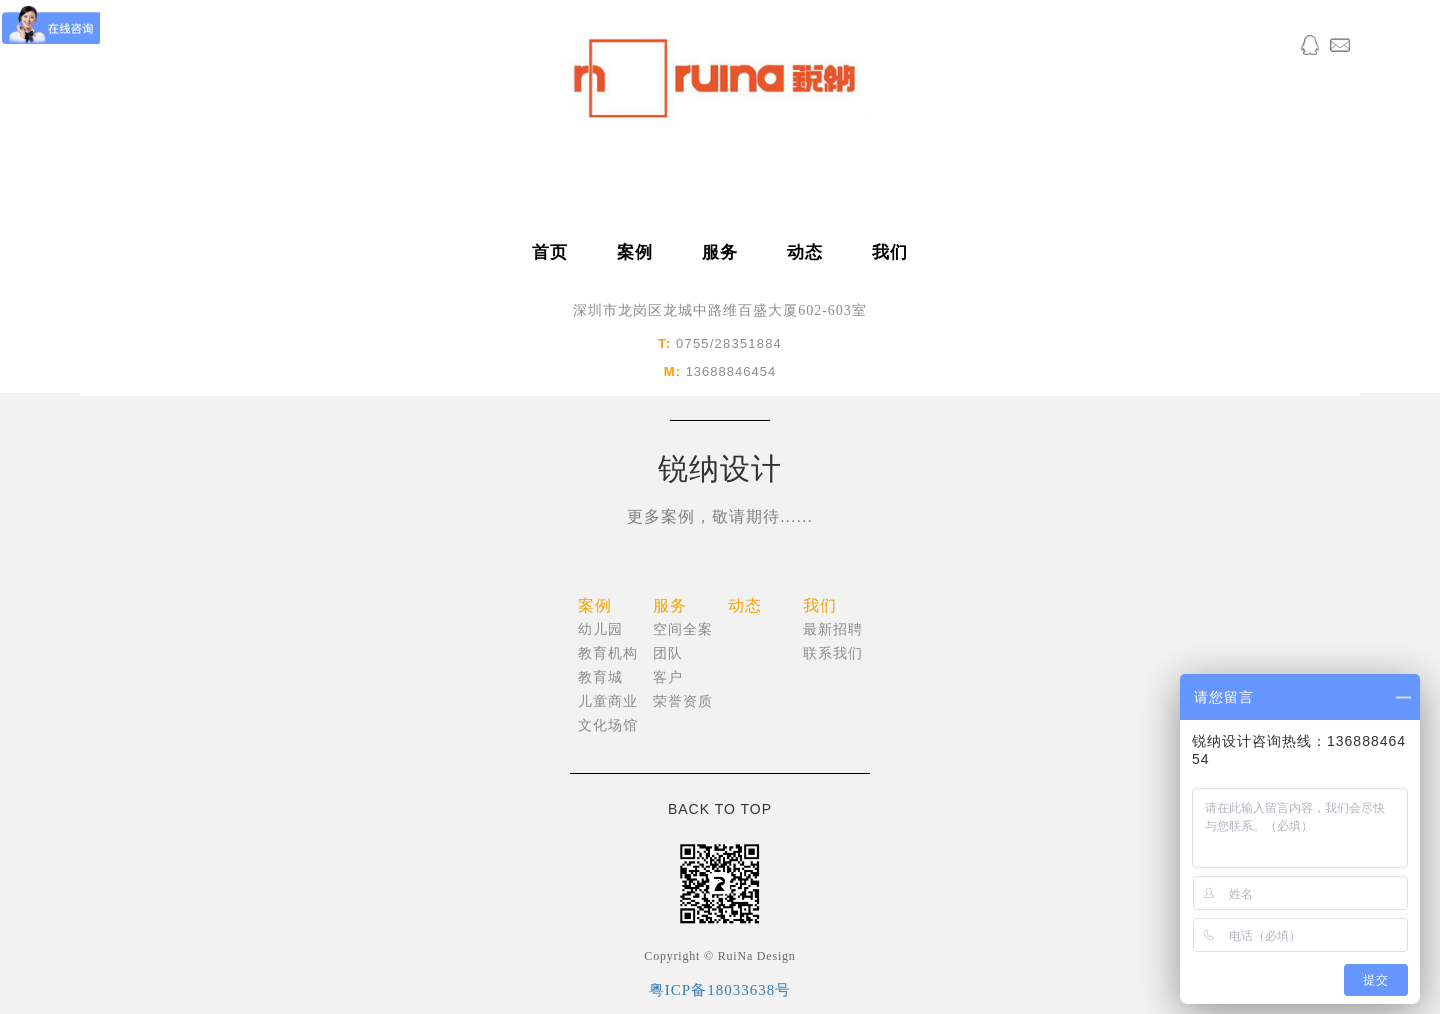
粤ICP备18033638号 (720, 990)
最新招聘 (833, 629)
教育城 (600, 677)
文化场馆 (608, 725)
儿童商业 (608, 701)
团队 (668, 653)
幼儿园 (600, 629)
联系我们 (833, 653)
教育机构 (608, 653)
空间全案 (683, 629)
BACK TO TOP (720, 809)
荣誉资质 (683, 701)
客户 (668, 677)
